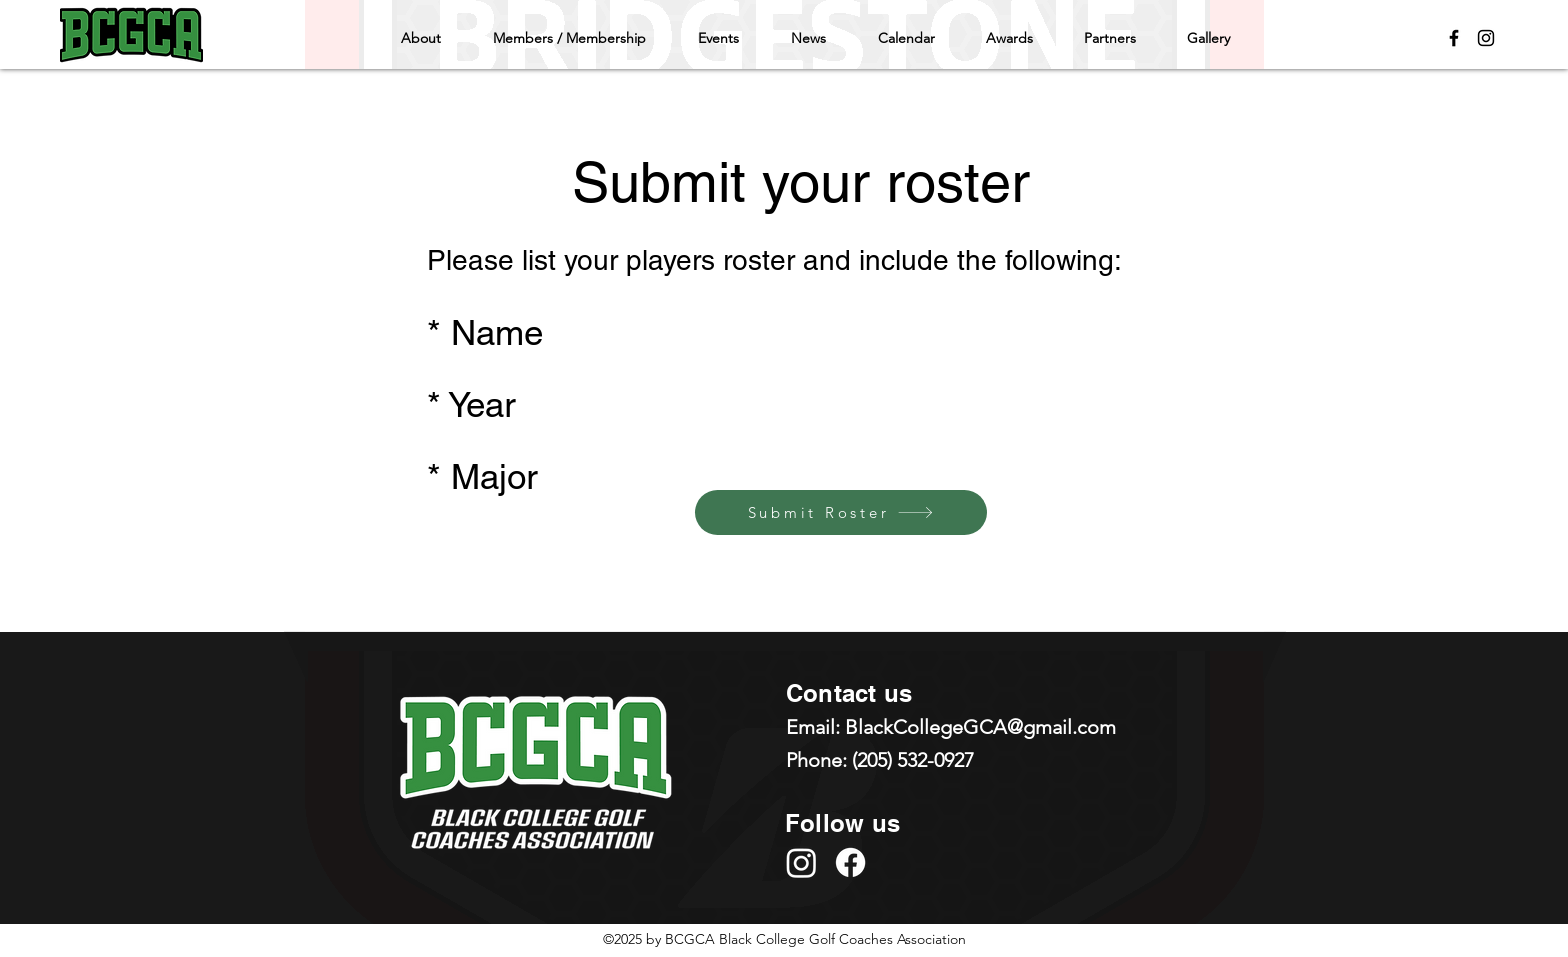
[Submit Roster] (841, 512)
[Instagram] (1486, 38)
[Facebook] (1454, 38)
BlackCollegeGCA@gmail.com (980, 727)
